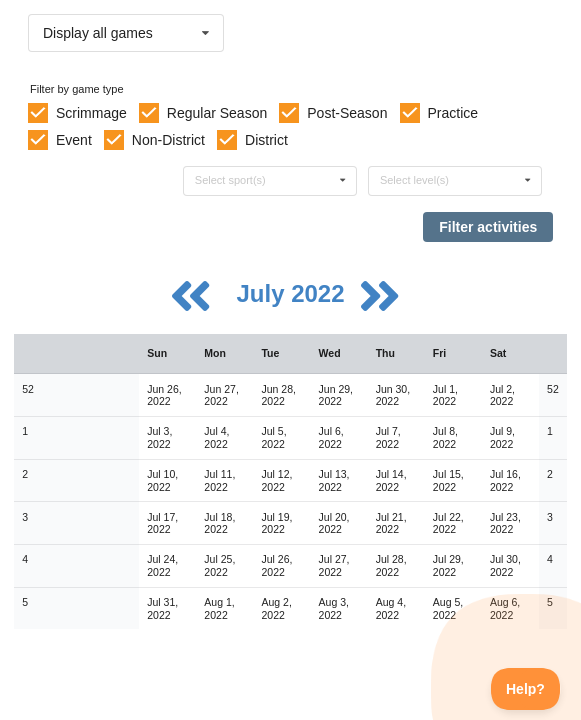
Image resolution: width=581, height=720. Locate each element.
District (266, 140)
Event (74, 140)
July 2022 (293, 293)
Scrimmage (91, 113)
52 (28, 389)
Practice (453, 113)
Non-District (168, 140)
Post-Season (347, 113)
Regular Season (217, 113)
